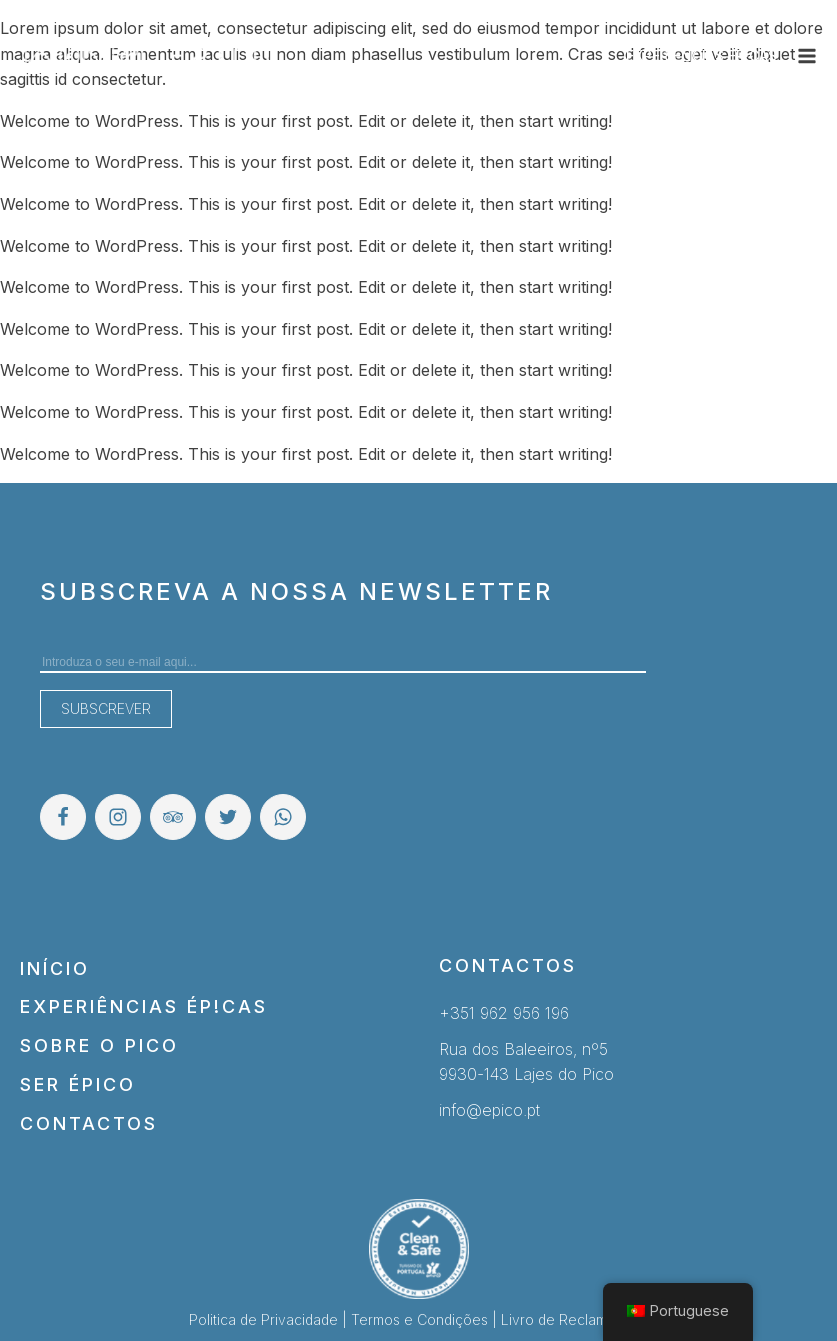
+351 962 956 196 (504, 1013)
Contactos (89, 1123)
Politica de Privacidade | (270, 1319)
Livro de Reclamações (574, 1319)
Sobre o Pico (99, 1045)
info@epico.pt (489, 1110)
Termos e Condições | (426, 1319)
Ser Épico (78, 1084)
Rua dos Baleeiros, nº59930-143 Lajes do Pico (526, 1062)
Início (55, 968)
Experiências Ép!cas (144, 1006)
